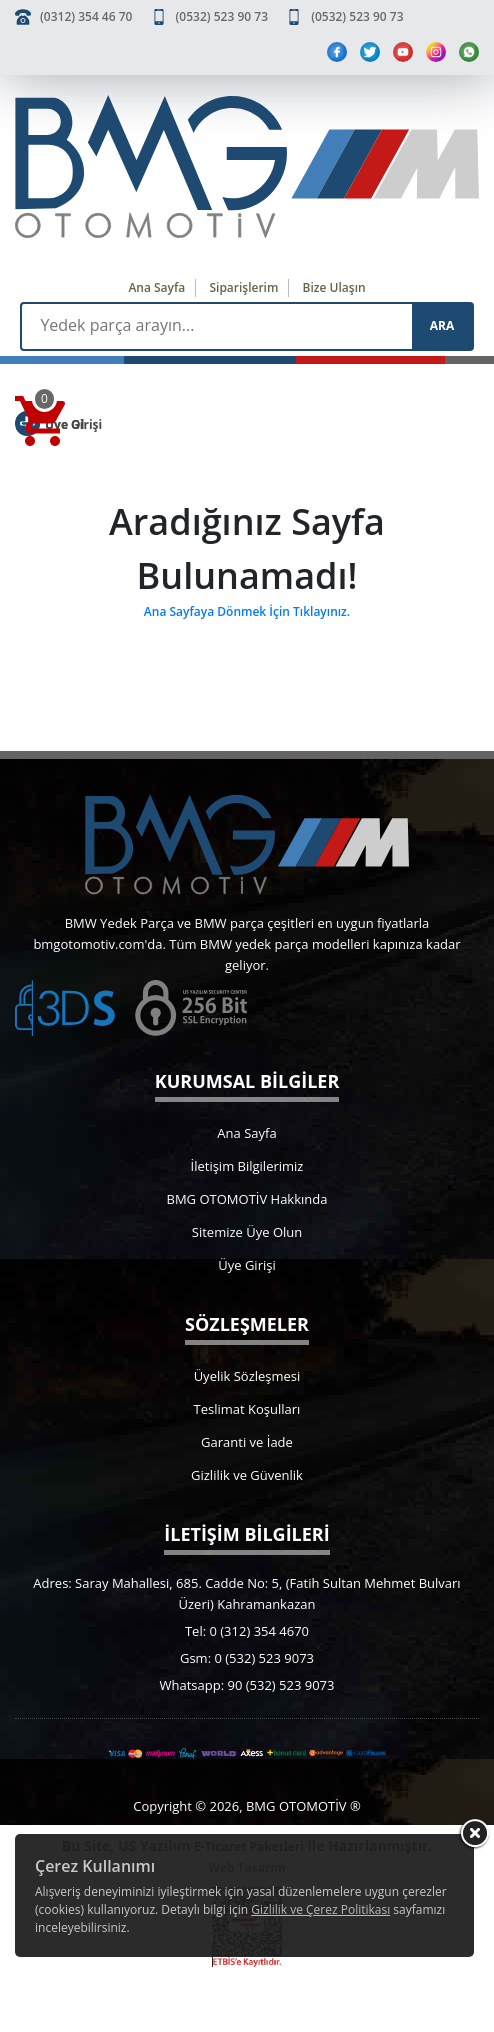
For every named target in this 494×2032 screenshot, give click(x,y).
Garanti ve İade (247, 1442)
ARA (442, 325)
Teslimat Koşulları (247, 1409)
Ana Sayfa (156, 287)
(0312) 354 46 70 (86, 16)
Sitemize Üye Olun (247, 1232)
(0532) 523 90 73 (222, 16)
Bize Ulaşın (334, 287)
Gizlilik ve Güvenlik (247, 1475)
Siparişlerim (243, 287)
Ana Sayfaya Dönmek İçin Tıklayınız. (247, 611)
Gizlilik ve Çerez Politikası (320, 1909)
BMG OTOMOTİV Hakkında (247, 1199)
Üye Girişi (246, 1265)
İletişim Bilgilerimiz (247, 1166)
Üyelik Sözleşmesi (247, 1376)
